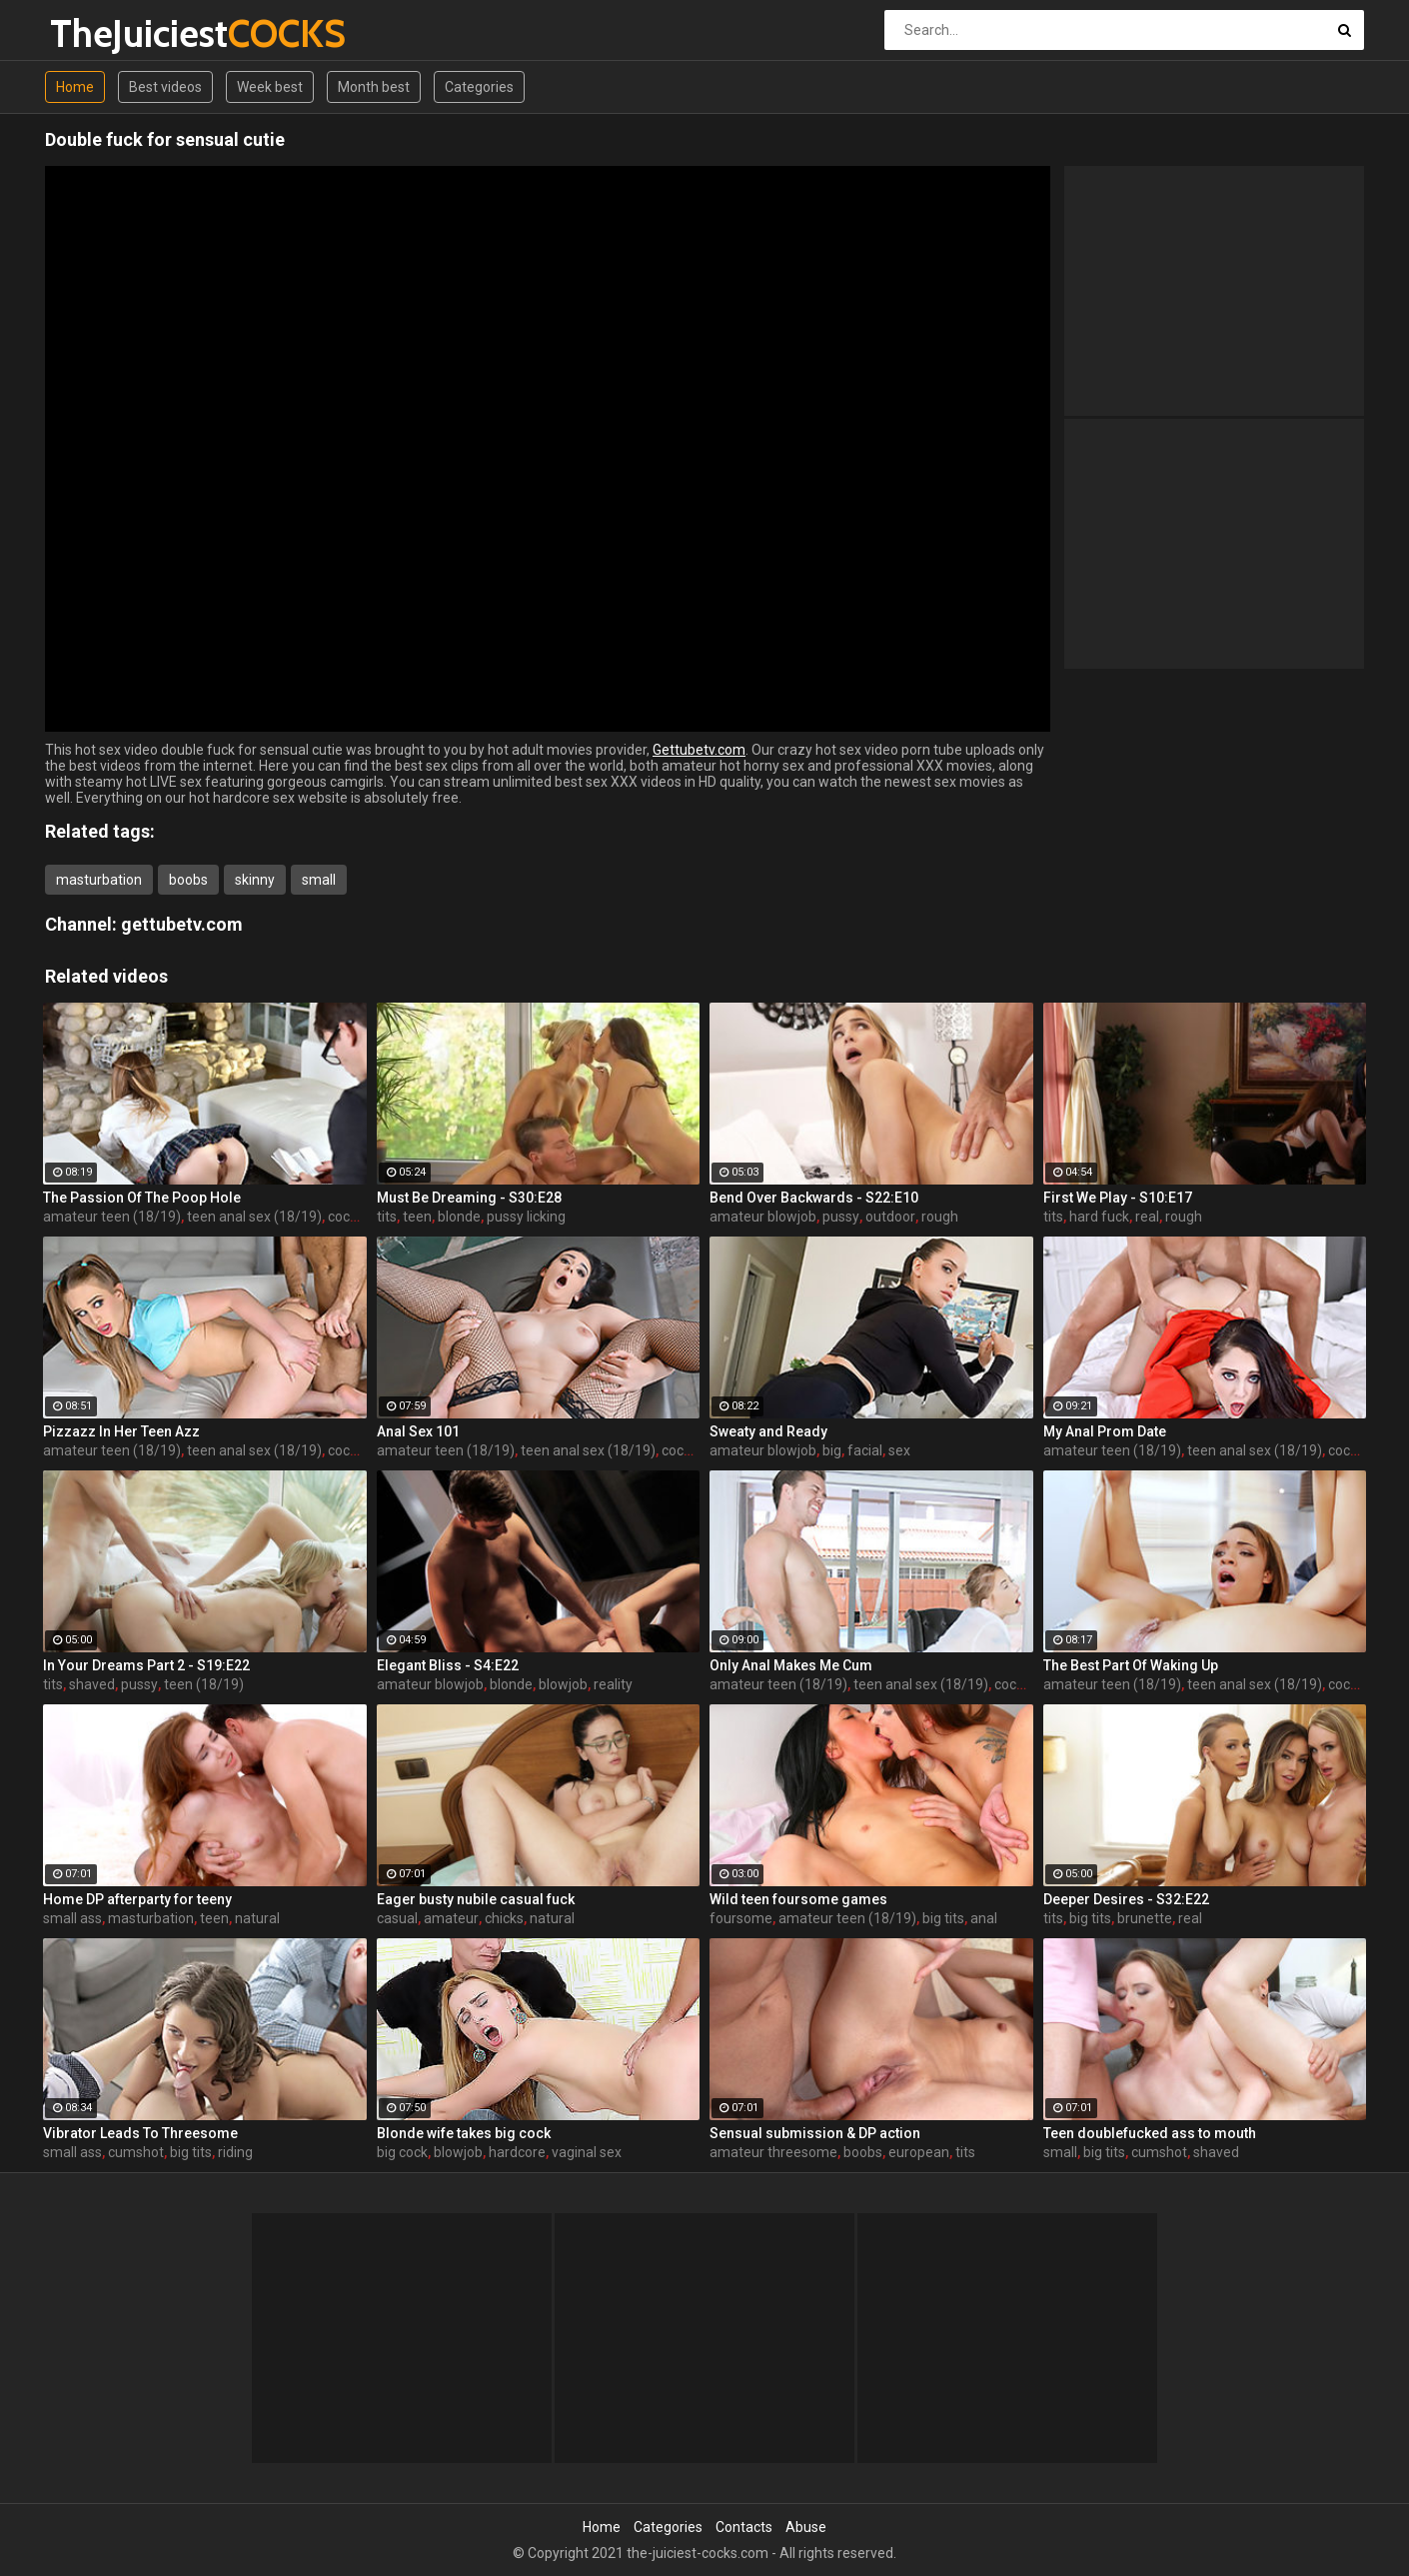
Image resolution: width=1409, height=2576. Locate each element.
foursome (740, 1918)
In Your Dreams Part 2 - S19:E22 (146, 1665)
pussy (840, 1217)
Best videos (165, 87)
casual (397, 1918)
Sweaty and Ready (768, 1431)
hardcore (517, 2152)
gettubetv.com (182, 924)
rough (939, 1217)
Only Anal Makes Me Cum (790, 1665)
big (831, 1450)
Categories (479, 87)
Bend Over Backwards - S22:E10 (813, 1198)
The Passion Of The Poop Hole (142, 1198)
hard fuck (1099, 1217)
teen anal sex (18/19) (254, 1217)
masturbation (99, 880)
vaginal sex (587, 2152)
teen (417, 1217)
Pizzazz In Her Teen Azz (121, 1431)
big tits (943, 1918)
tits (387, 1217)
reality (613, 1684)
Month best (374, 87)
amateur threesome (773, 2152)
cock (342, 1217)
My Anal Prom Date (1104, 1431)
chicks (504, 1918)
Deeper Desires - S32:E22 (1126, 1899)
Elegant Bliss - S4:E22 (448, 1665)
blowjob (563, 1684)
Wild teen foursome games (798, 1899)
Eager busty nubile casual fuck (476, 1899)
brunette (1144, 1918)
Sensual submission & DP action (814, 2133)
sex (899, 1450)
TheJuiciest (102, 33)
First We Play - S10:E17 (1117, 1198)
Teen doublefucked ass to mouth (1149, 2133)
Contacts (743, 2527)
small (319, 880)
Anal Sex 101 (418, 1431)
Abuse (805, 2527)
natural (257, 1918)
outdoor (890, 1217)
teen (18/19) (204, 1684)
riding (235, 2152)
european (918, 2152)
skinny (255, 880)
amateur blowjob (762, 1217)
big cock (402, 2152)
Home (75, 87)
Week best (270, 87)
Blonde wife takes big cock (464, 2133)
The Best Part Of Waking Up (1130, 1665)
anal (983, 1918)
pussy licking (526, 1217)
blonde (459, 1217)
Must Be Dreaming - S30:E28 (469, 1198)
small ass (72, 1918)
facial (864, 1450)
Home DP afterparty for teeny (137, 1899)
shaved (92, 1684)
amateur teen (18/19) (112, 1217)
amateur (451, 1918)
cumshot (136, 2152)
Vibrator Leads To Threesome (140, 2133)
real (1147, 1217)
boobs (188, 880)
